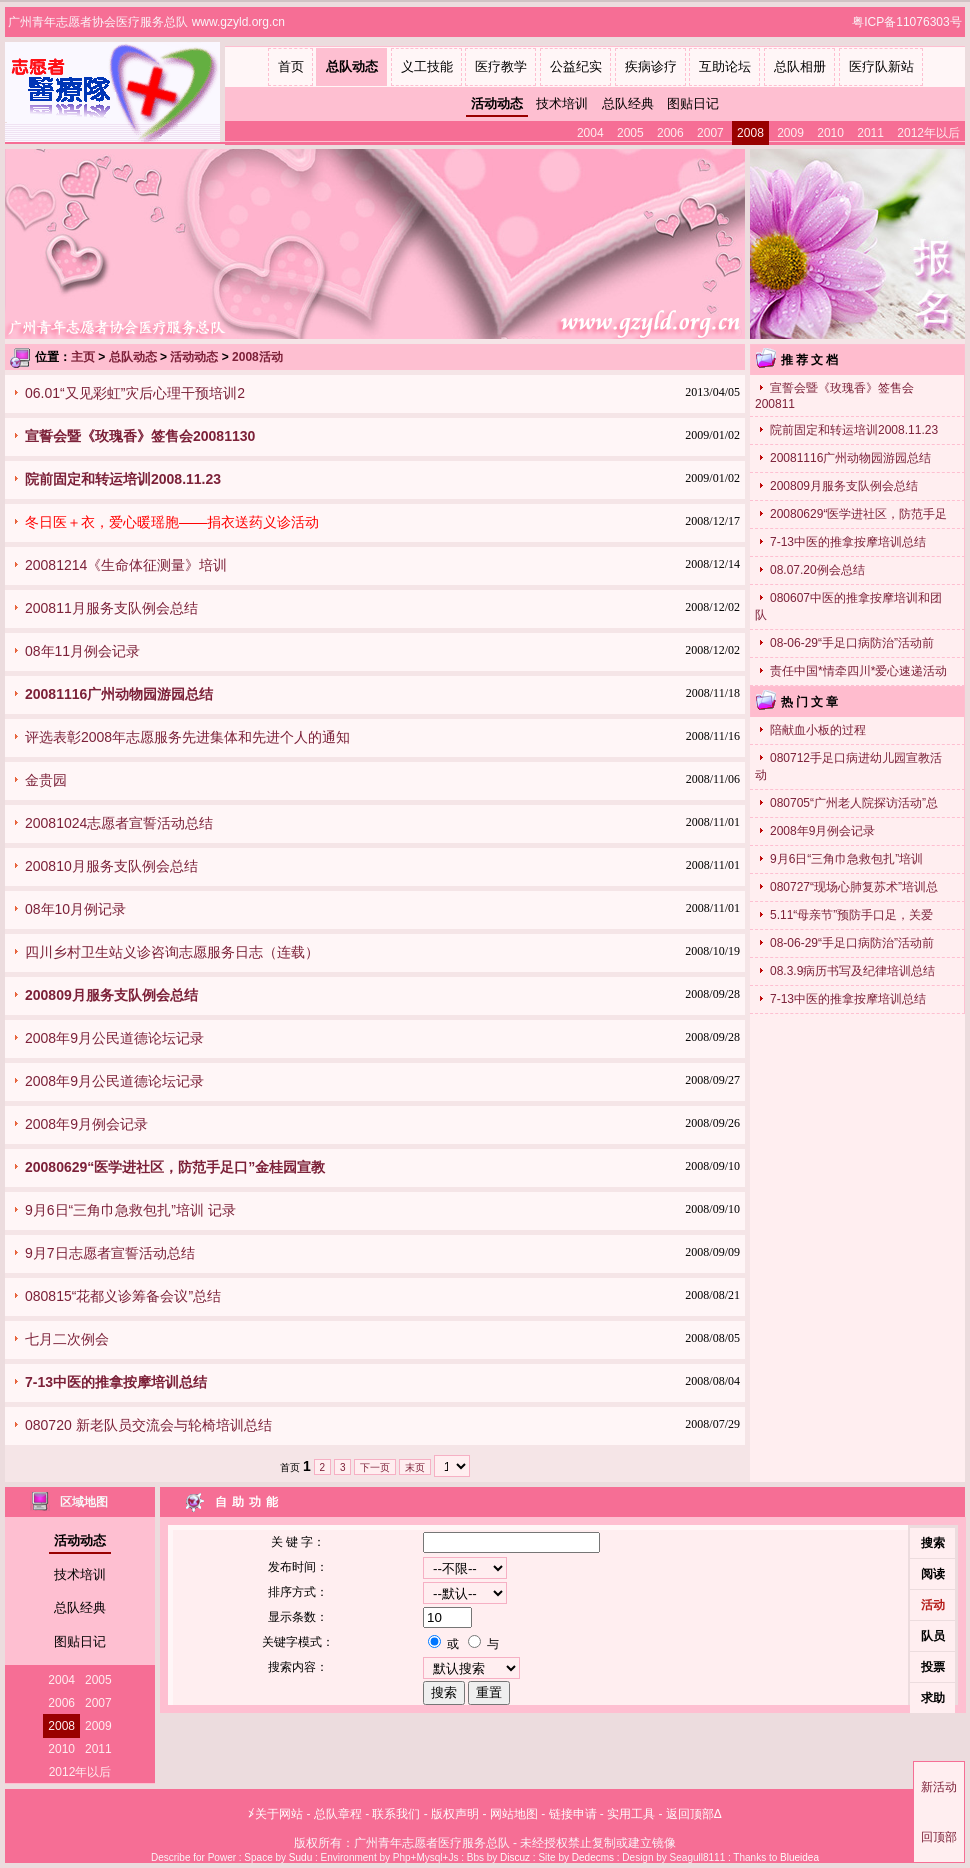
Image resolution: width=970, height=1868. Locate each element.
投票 (933, 1667)
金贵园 (46, 780)
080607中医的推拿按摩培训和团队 (848, 606)
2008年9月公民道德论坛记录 (114, 1038)
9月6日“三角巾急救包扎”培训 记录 (130, 1210)
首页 (291, 66)
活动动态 (497, 103)
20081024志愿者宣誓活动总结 (119, 823)
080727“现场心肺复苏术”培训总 (854, 887)
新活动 (939, 1787)
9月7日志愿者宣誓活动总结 (110, 1253)
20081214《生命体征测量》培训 (126, 565)
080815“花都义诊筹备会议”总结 (123, 1296)
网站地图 (514, 1814)
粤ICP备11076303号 (908, 22)
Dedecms (593, 1857)
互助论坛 (725, 66)
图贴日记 (693, 103)
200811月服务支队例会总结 (111, 608)
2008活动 (257, 357)
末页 (415, 1467)
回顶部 (939, 1837)
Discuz (515, 1857)
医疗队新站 (881, 66)
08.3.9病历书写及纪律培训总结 (852, 971)
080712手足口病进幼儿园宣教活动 (848, 766)
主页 (83, 357)
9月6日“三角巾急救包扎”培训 (846, 859)
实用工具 (631, 1814)
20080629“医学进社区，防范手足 (858, 514)
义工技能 (427, 66)
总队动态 (352, 66)
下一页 (375, 1467)
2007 (710, 133)
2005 (630, 133)
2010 (830, 133)
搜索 (933, 1543)
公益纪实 (576, 66)
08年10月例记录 (75, 909)
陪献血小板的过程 (818, 730)
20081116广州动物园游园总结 (850, 458)
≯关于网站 (275, 1814)
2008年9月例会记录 (86, 1124)
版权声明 (455, 1814)
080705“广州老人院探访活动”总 (854, 803)
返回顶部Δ (694, 1814)
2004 (590, 133)
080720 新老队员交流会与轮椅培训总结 (148, 1425)
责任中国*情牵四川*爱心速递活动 (858, 671)
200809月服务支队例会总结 (844, 486)
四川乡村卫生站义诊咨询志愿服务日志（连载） (172, 952)
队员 (933, 1636)
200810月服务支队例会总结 (111, 866)
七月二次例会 (67, 1339)
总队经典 (628, 103)
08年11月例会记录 (82, 651)
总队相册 (800, 66)
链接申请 (573, 1814)
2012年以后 (928, 133)
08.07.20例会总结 (817, 570)
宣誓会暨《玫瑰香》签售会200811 (834, 396)
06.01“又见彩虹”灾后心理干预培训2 (135, 393)
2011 (870, 133)
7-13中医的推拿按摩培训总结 (848, 542)
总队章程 (338, 1814)
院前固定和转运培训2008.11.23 (854, 430)
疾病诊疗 (651, 66)
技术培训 (562, 103)
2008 (750, 133)
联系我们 (396, 1814)
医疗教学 (501, 66)
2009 (790, 133)
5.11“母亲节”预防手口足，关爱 (851, 915)
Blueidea (799, 1857)
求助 (933, 1698)
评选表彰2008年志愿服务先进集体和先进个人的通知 (187, 737)
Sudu (300, 1857)
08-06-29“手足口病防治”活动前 (852, 643)
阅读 (933, 1574)
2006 (670, 133)
